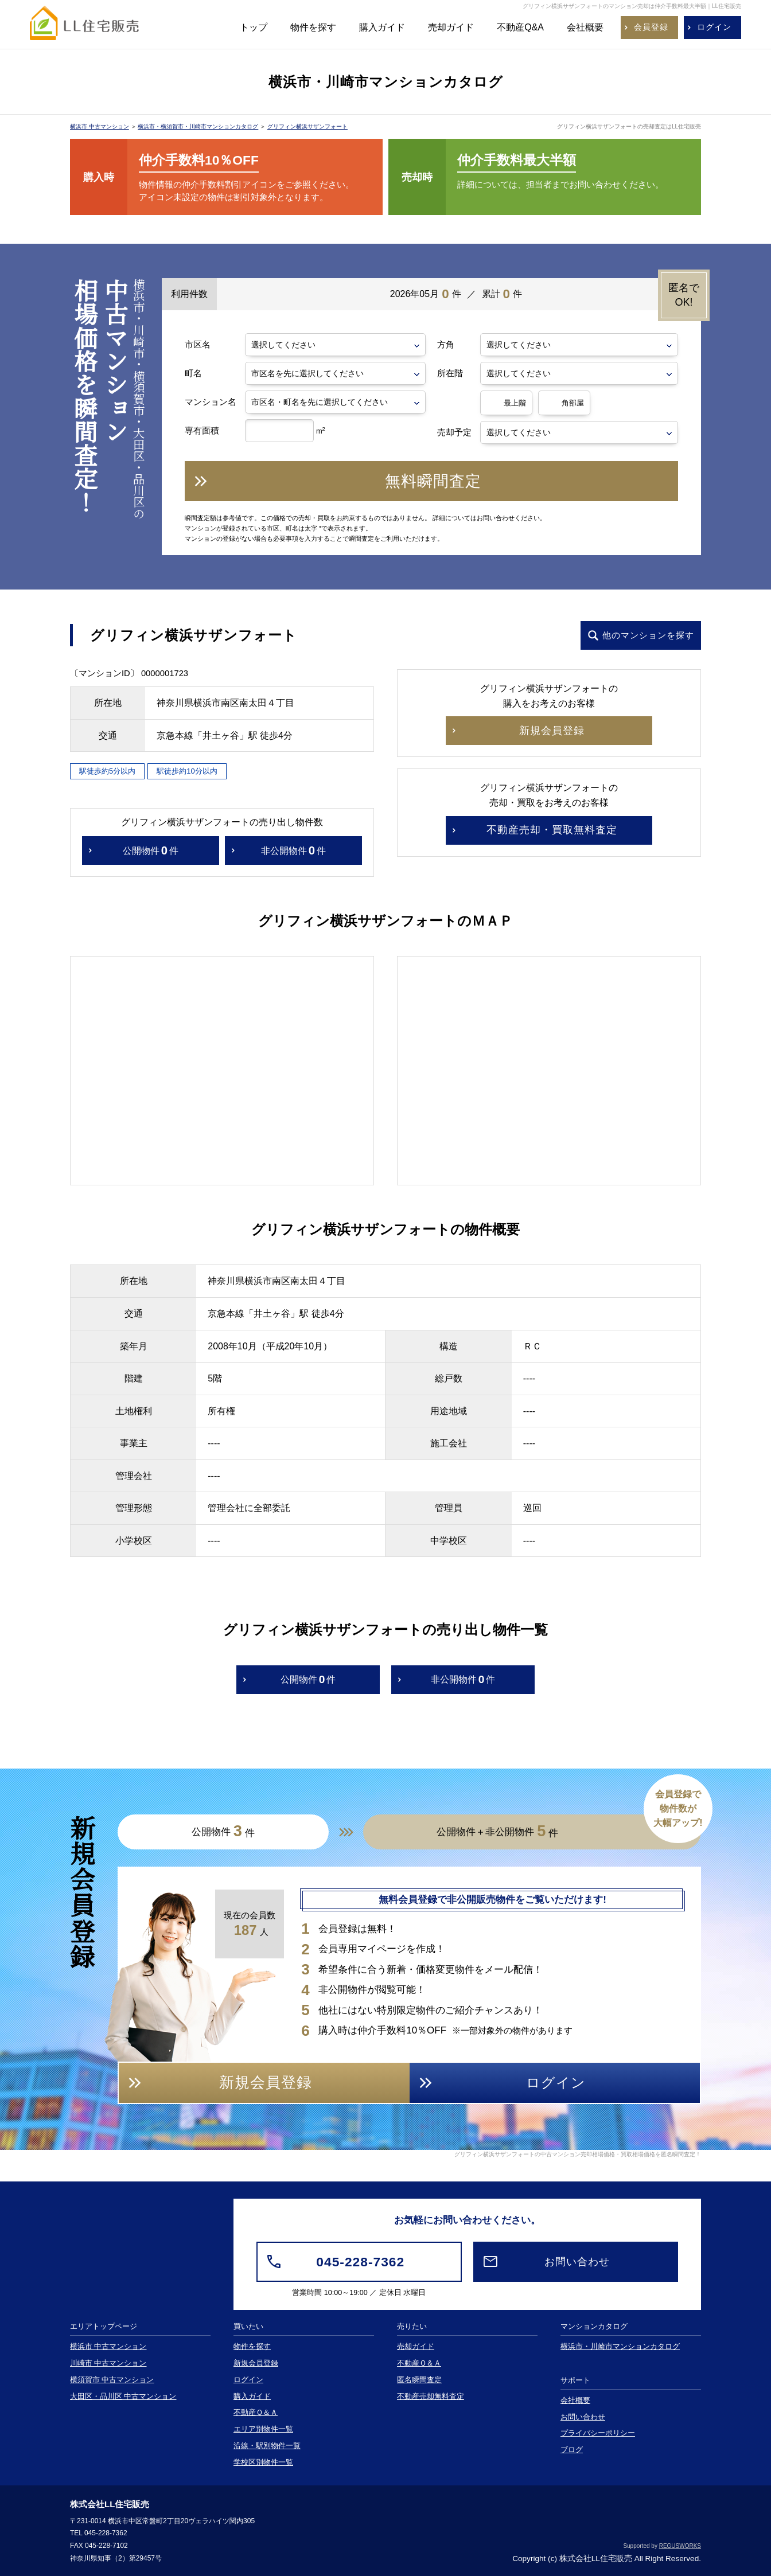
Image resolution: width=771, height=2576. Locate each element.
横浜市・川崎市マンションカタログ (620, 2347)
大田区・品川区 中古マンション (123, 2396)
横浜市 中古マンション (99, 126)
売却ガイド (451, 27)
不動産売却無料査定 (430, 2396)
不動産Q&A (520, 27)
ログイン (248, 2380)
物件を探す (313, 27)
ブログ (571, 2450)
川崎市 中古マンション (108, 2363)
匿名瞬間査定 (419, 2380)
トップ (253, 27)
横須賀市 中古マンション (112, 2380)
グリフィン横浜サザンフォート (307, 126)
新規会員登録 (255, 2363)
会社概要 (585, 27)
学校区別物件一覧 (263, 2462)
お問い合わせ (582, 2417)
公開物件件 (150, 850)
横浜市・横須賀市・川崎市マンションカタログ (198, 126)
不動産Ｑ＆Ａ (255, 2413)
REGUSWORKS (680, 2546)
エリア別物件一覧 (263, 2429)
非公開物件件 (293, 850)
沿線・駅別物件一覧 (267, 2446)
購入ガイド (382, 27)
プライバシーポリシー (597, 2433)
